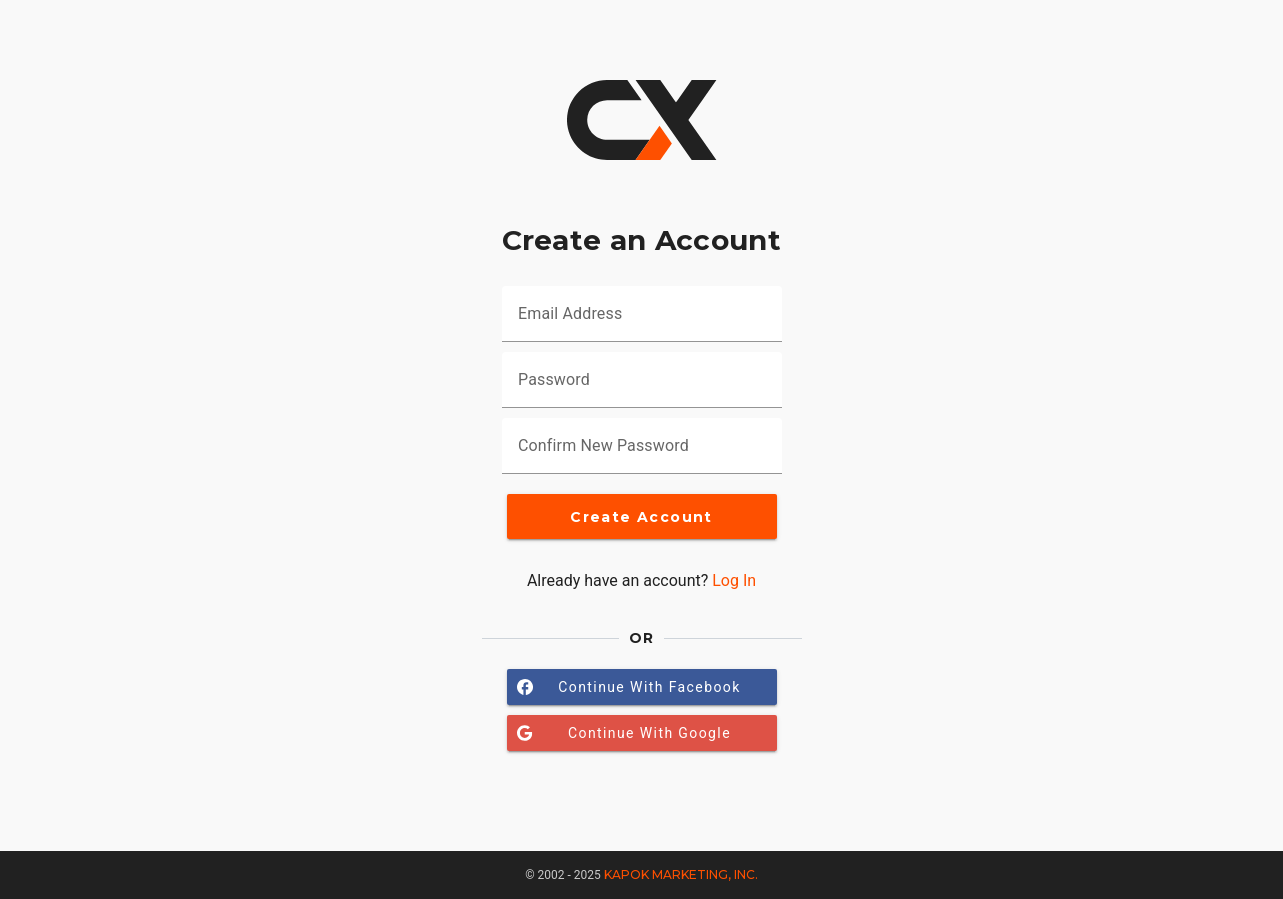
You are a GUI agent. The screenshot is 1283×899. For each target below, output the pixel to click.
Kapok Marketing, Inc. (681, 874)
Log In (734, 580)
